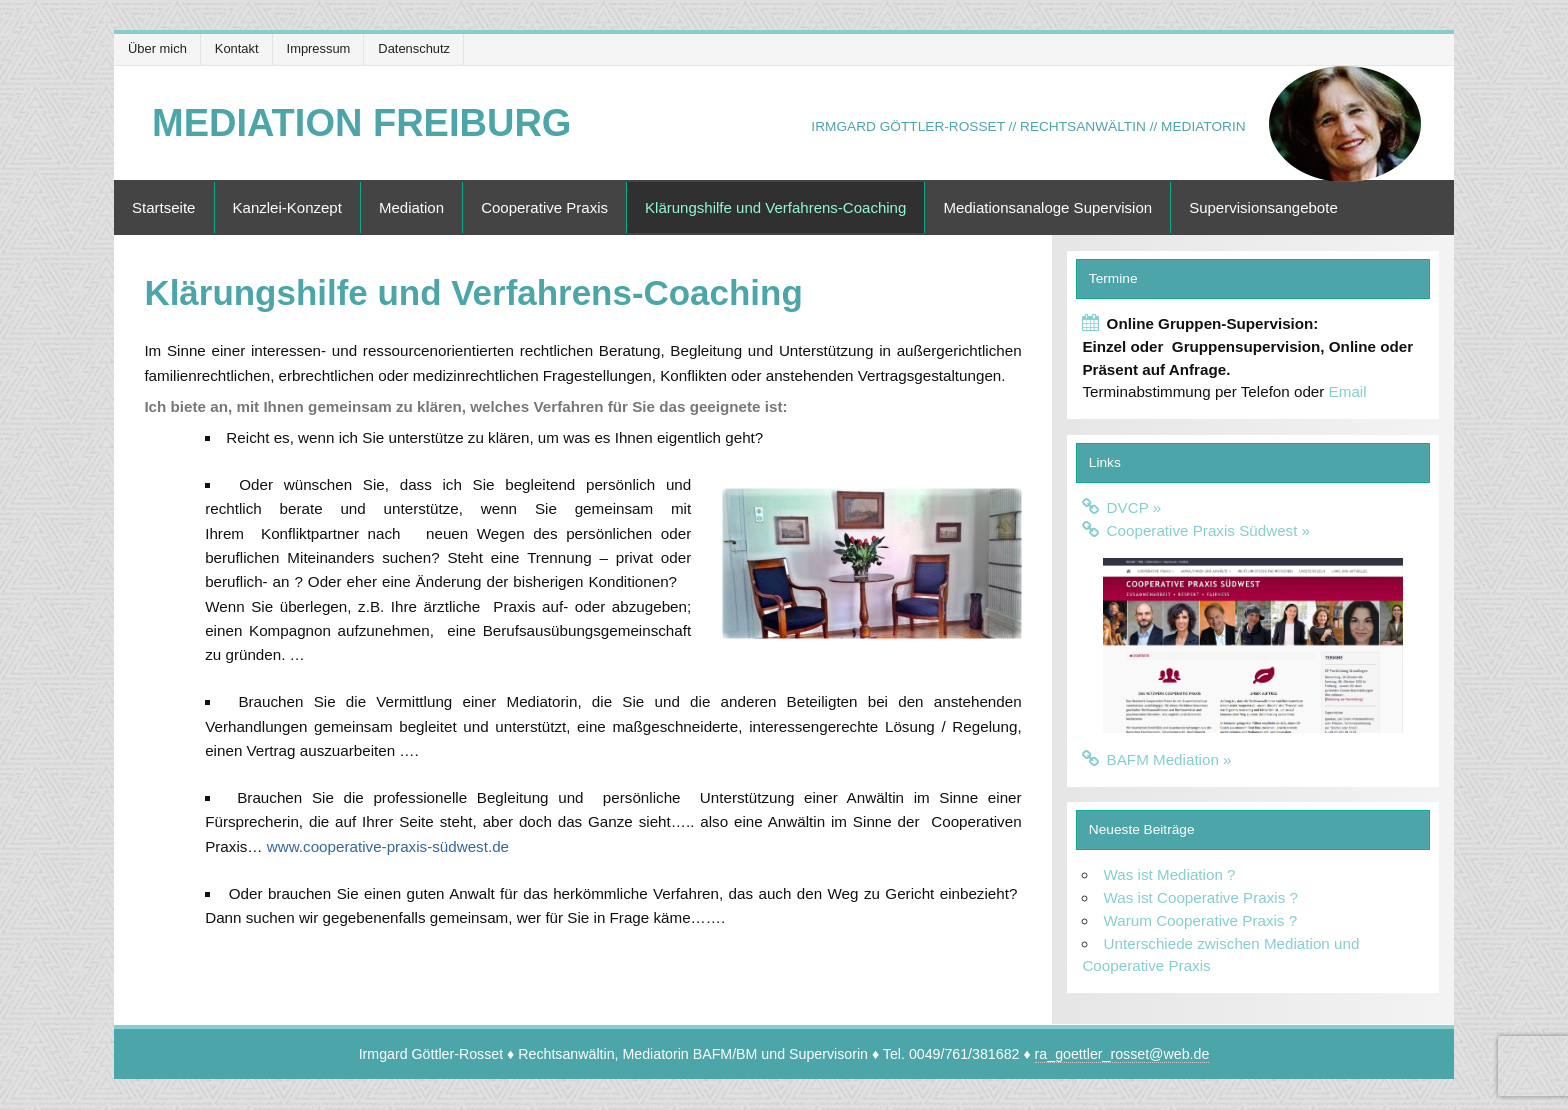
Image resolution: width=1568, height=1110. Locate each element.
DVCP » (1134, 507)
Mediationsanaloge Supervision (1047, 207)
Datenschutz (414, 48)
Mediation (411, 207)
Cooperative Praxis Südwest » (1208, 530)
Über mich (157, 48)
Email (1348, 391)
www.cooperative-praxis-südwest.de (388, 846)
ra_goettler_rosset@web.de (1122, 1054)
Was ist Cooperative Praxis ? (1201, 897)
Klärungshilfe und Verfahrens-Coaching (775, 207)
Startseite (163, 207)
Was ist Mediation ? (1170, 874)
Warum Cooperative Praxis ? (1201, 920)
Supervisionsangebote (1263, 207)
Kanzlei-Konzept (287, 207)
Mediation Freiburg (361, 123)
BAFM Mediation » (1169, 759)
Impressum (319, 48)
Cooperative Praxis (544, 207)
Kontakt (237, 48)
